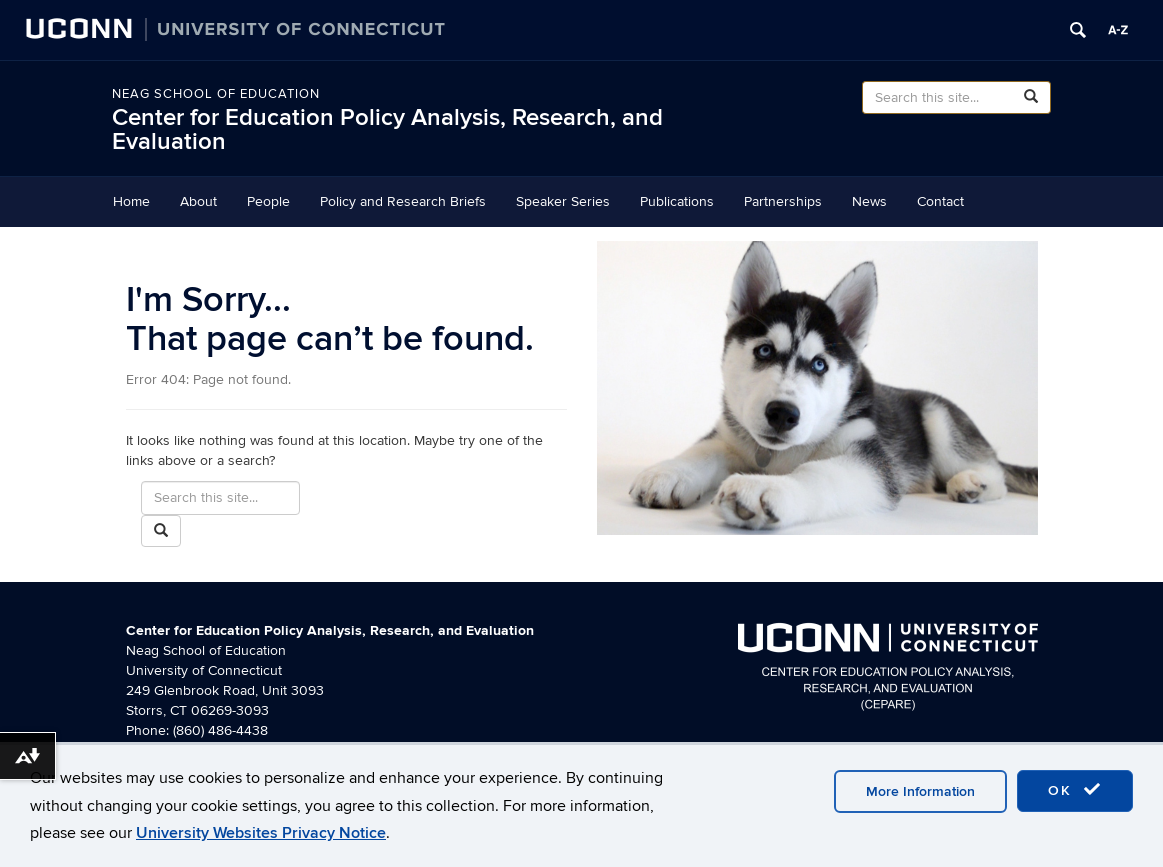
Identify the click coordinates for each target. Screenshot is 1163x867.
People (268, 201)
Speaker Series (563, 201)
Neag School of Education (216, 94)
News (869, 201)
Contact (940, 201)
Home (131, 201)
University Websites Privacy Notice (261, 833)
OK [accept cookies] (1075, 790)
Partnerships (783, 201)
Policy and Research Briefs (403, 201)
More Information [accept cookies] (920, 791)
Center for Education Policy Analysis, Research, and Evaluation (387, 129)
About (198, 201)
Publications (677, 201)
